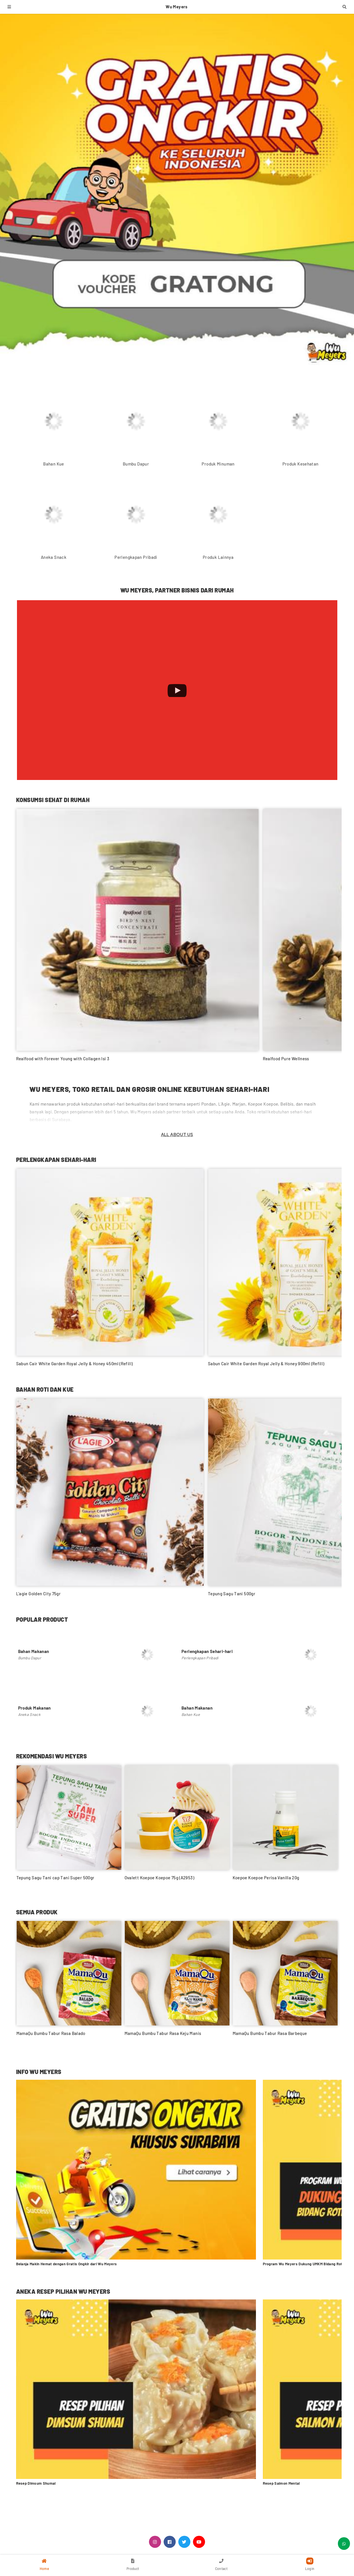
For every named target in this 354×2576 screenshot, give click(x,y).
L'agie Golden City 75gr (38, 1593)
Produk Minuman (218, 463)
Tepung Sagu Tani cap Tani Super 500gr (55, 1877)
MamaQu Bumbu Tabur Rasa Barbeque (270, 2033)
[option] (69, 1826)
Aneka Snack (53, 557)
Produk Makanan (34, 1707)
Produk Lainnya (218, 557)
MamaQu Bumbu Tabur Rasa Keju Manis (163, 2033)
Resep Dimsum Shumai (36, 2483)
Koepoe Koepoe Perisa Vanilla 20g (266, 1877)
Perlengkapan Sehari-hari (207, 1651)
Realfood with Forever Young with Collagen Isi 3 (63, 1058)
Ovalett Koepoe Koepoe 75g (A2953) (159, 1877)
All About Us (177, 1134)
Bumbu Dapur (136, 463)
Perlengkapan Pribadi (135, 557)
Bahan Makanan (33, 1651)
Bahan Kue (53, 463)
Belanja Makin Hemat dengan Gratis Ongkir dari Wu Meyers (66, 2264)
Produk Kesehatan (300, 463)
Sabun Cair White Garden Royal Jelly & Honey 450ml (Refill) (74, 1363)
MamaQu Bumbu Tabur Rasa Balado (50, 2033)
